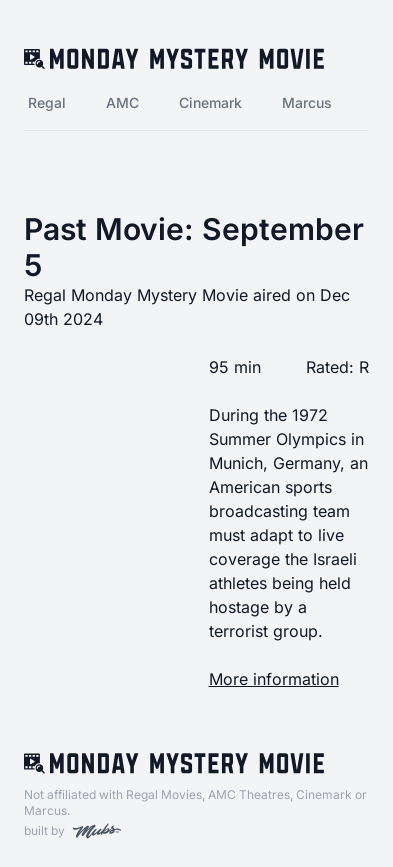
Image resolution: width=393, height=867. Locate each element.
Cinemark (210, 102)
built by (72, 831)
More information (274, 679)
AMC (122, 102)
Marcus (307, 102)
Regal (47, 102)
